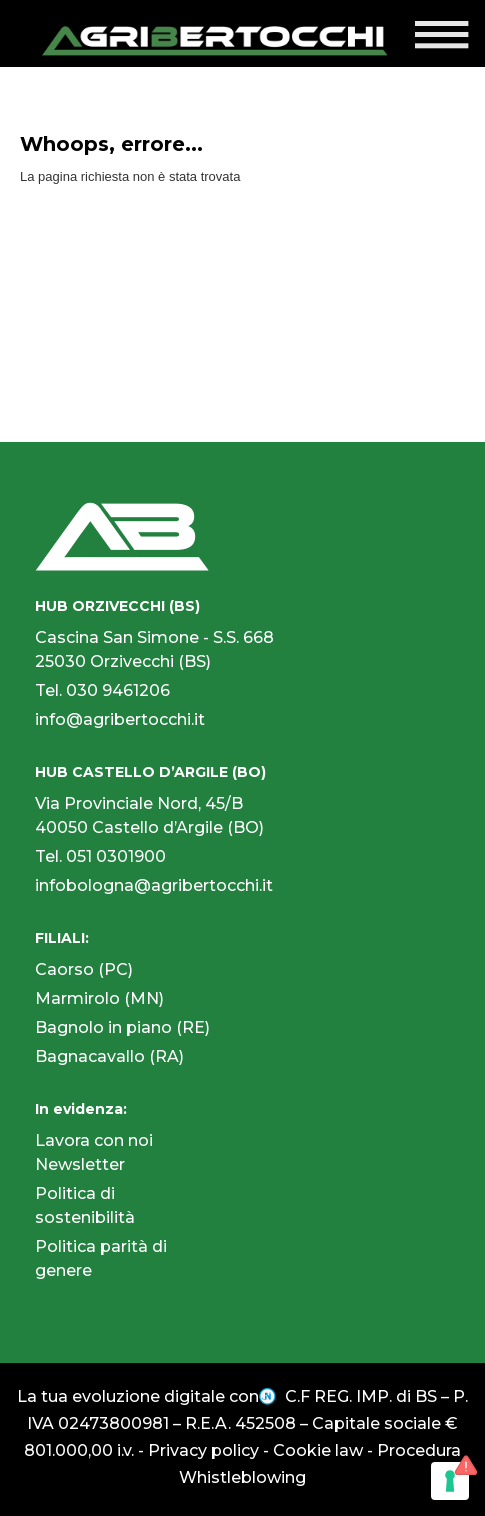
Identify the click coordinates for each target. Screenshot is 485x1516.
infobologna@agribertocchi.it (154, 885)
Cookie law (318, 1450)
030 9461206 (118, 690)
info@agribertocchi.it (120, 719)
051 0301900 (116, 856)
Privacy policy (203, 1450)
